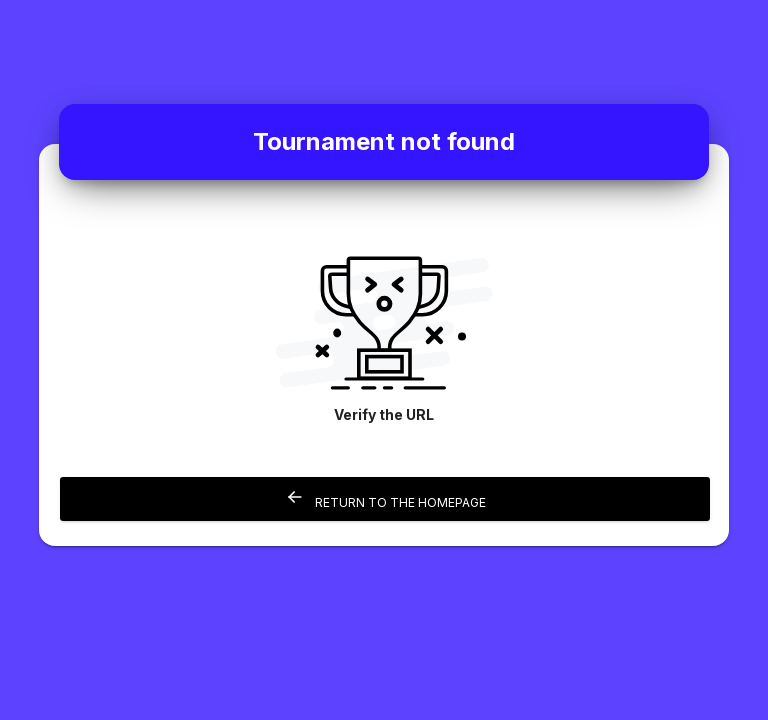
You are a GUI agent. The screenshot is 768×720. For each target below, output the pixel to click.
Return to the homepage (385, 498)
